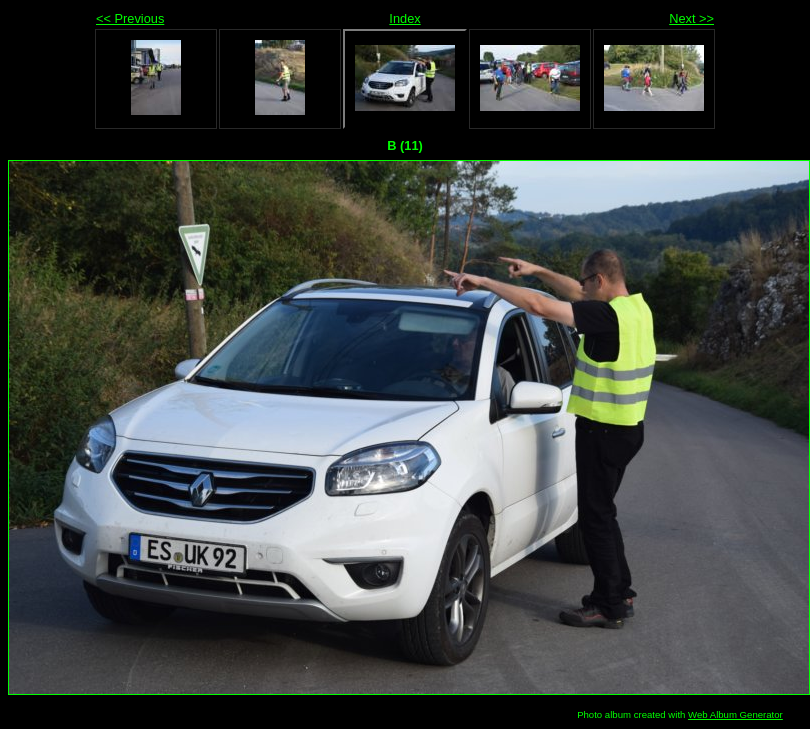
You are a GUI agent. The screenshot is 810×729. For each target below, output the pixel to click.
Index (404, 18)
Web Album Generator (735, 714)
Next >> (691, 18)
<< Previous (130, 18)
